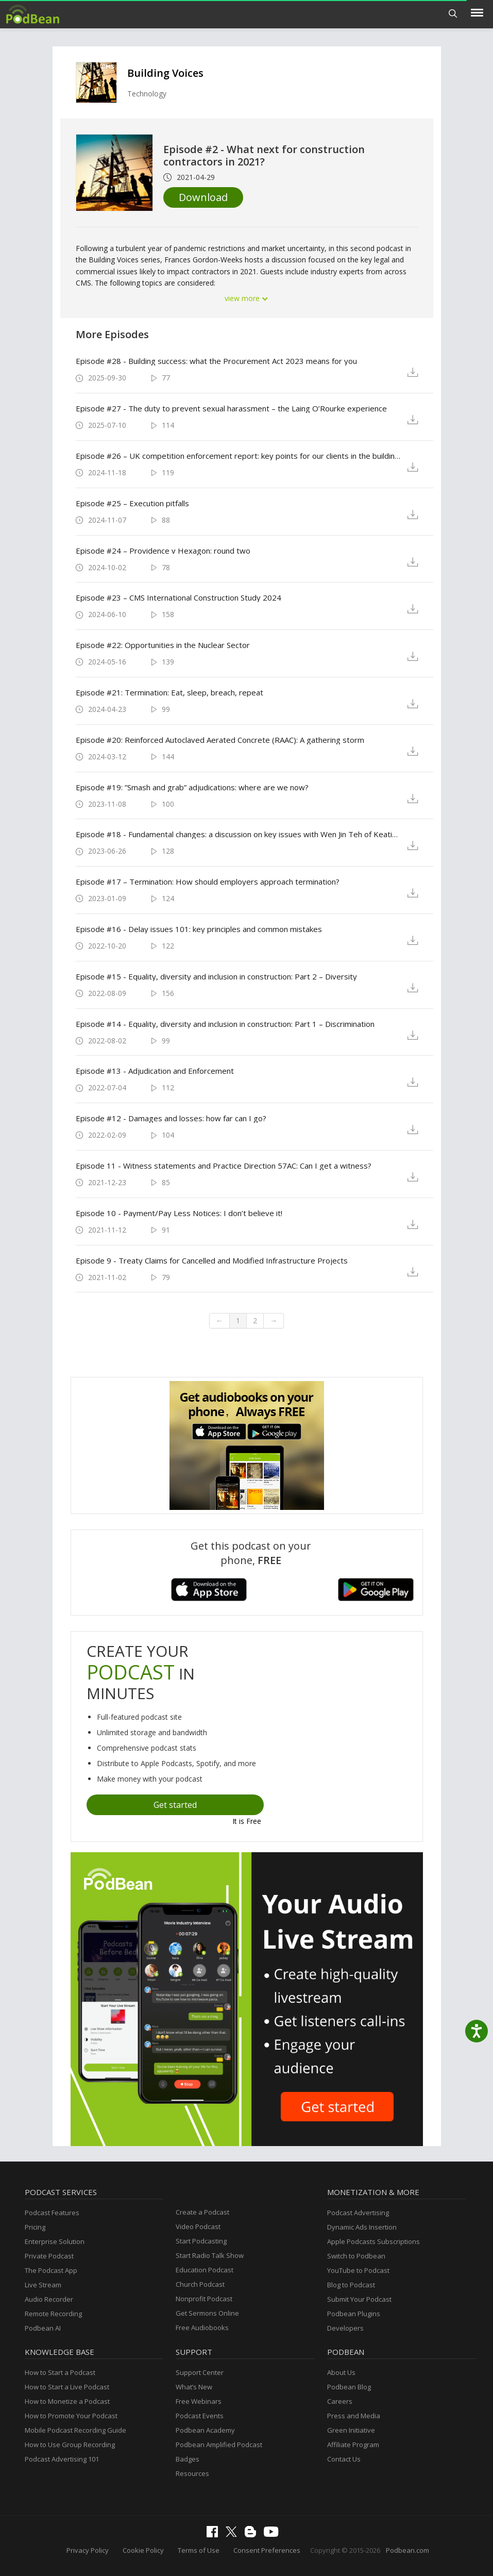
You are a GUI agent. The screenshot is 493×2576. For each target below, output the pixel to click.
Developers (345, 2328)
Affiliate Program (353, 2444)
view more (247, 298)
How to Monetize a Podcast (67, 2401)
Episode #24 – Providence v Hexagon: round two (163, 550)
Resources (192, 2473)
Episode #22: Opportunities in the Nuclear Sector (163, 645)
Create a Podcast (202, 2212)
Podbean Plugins (353, 2313)
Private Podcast (49, 2256)
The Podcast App (51, 2270)
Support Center (200, 2372)
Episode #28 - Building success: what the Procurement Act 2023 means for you (216, 360)
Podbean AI (43, 2328)
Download (203, 197)
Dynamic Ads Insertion (362, 2227)
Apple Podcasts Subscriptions (373, 2241)
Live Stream (43, 2284)
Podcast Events (200, 2415)
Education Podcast (204, 2269)
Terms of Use (198, 2550)
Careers (339, 2401)
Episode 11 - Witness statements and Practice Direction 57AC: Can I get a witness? (223, 1165)
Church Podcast (200, 2284)
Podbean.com (407, 2550)
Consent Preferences (266, 2550)
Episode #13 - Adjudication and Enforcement (155, 1070)
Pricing (35, 2227)
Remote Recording (53, 2313)
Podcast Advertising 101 (62, 2459)
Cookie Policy (143, 2550)
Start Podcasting (201, 2241)
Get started (175, 1804)
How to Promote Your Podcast (71, 2415)
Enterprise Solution (54, 2241)
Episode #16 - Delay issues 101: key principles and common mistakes (199, 929)
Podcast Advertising (358, 2212)
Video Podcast (198, 2226)
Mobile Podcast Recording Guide (75, 2430)
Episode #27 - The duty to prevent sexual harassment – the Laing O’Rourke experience (231, 408)
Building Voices (165, 73)
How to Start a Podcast (60, 2372)
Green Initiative (351, 2430)
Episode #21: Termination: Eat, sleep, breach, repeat (169, 692)
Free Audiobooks (202, 2327)
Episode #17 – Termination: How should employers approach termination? (207, 881)
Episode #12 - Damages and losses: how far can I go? (171, 1118)
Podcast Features (52, 2212)
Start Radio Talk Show (210, 2255)
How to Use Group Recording (70, 2444)
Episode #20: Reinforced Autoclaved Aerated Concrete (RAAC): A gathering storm (220, 739)
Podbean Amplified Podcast (219, 2444)
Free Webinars (199, 2401)
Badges (187, 2459)
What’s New (194, 2386)
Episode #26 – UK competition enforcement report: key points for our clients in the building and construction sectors (238, 455)
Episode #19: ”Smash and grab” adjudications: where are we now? (192, 787)
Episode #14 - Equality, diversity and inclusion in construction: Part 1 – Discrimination (225, 1023)
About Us (341, 2372)
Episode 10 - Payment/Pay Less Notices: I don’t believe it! (179, 1213)
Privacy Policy (87, 2550)
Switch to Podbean (356, 2256)
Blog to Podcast (351, 2284)
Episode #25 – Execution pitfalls (132, 503)
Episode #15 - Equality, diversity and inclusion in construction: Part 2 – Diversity (216, 976)
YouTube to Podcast (358, 2270)
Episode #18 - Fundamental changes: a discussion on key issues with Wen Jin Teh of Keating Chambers (238, 834)
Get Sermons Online (207, 2313)
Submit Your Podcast (359, 2299)
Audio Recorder (49, 2299)
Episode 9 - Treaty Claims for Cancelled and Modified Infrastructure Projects (212, 1260)
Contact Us (344, 2459)
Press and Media (353, 2415)
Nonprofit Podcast (204, 2298)
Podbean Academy (205, 2430)
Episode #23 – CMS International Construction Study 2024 (178, 597)
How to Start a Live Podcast (67, 2386)
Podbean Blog (349, 2386)
